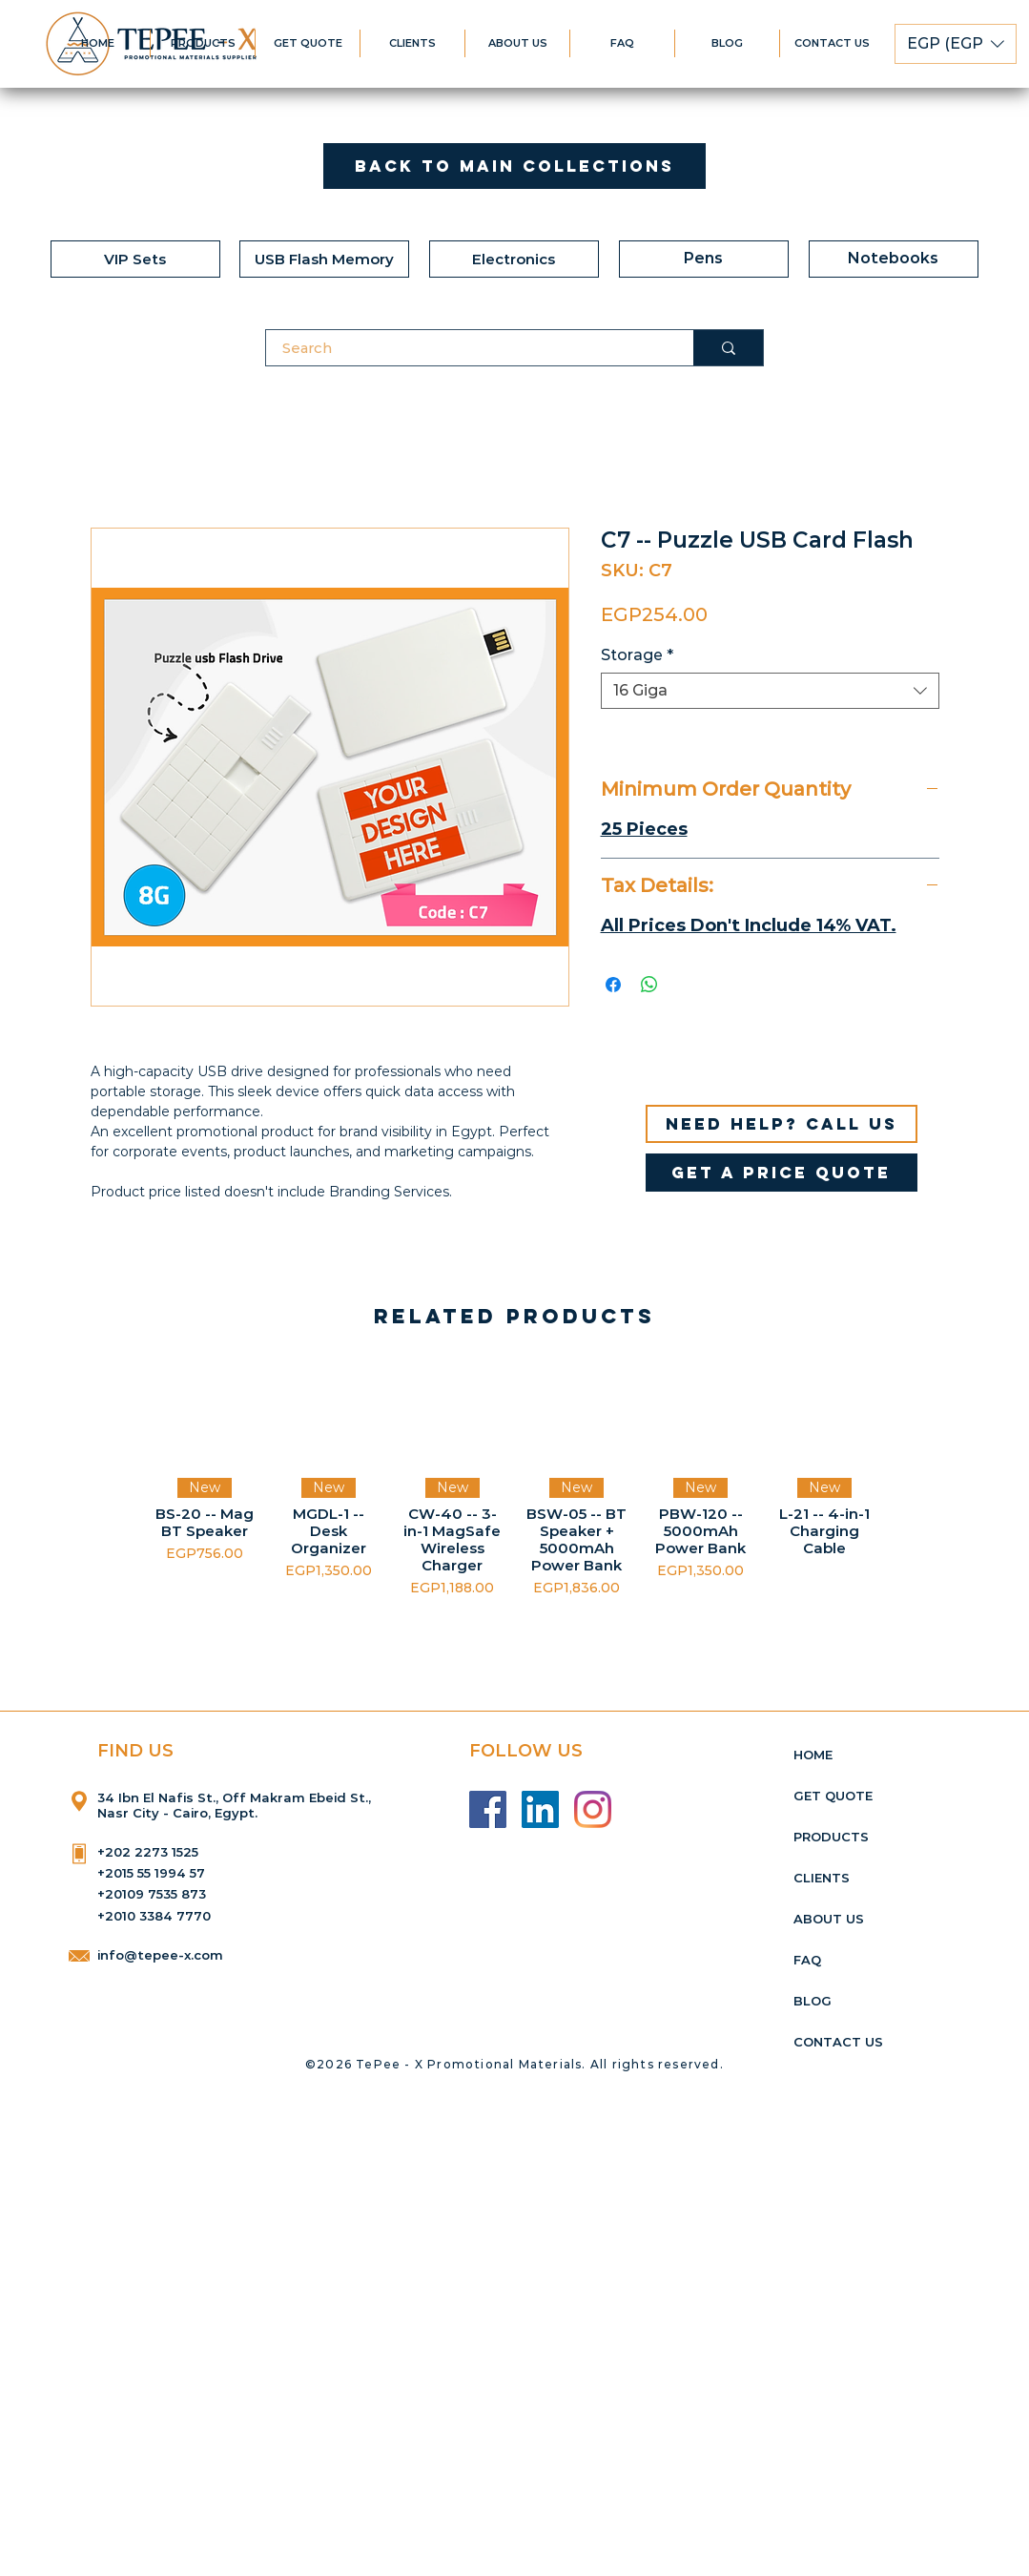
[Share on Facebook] (613, 984)
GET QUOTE (833, 1795)
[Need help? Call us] (781, 1124)
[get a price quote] (781, 1172)
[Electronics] (514, 259)
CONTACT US (838, 2041)
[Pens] (704, 259)
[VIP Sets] (135, 259)
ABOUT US (828, 1918)
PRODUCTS (831, 1836)
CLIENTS (821, 1877)
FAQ (807, 1959)
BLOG (812, 2000)
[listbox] (956, 44)
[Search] (467, 347)
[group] (514, 1479)
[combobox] (770, 691)
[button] (956, 44)
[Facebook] (487, 1809)
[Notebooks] (893, 259)
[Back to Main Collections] (514, 166)
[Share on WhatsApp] (649, 984)
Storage (637, 655)
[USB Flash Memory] (324, 259)
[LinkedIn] (540, 1809)
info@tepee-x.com (160, 1955)
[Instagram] (592, 1809)
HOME (813, 1754)
